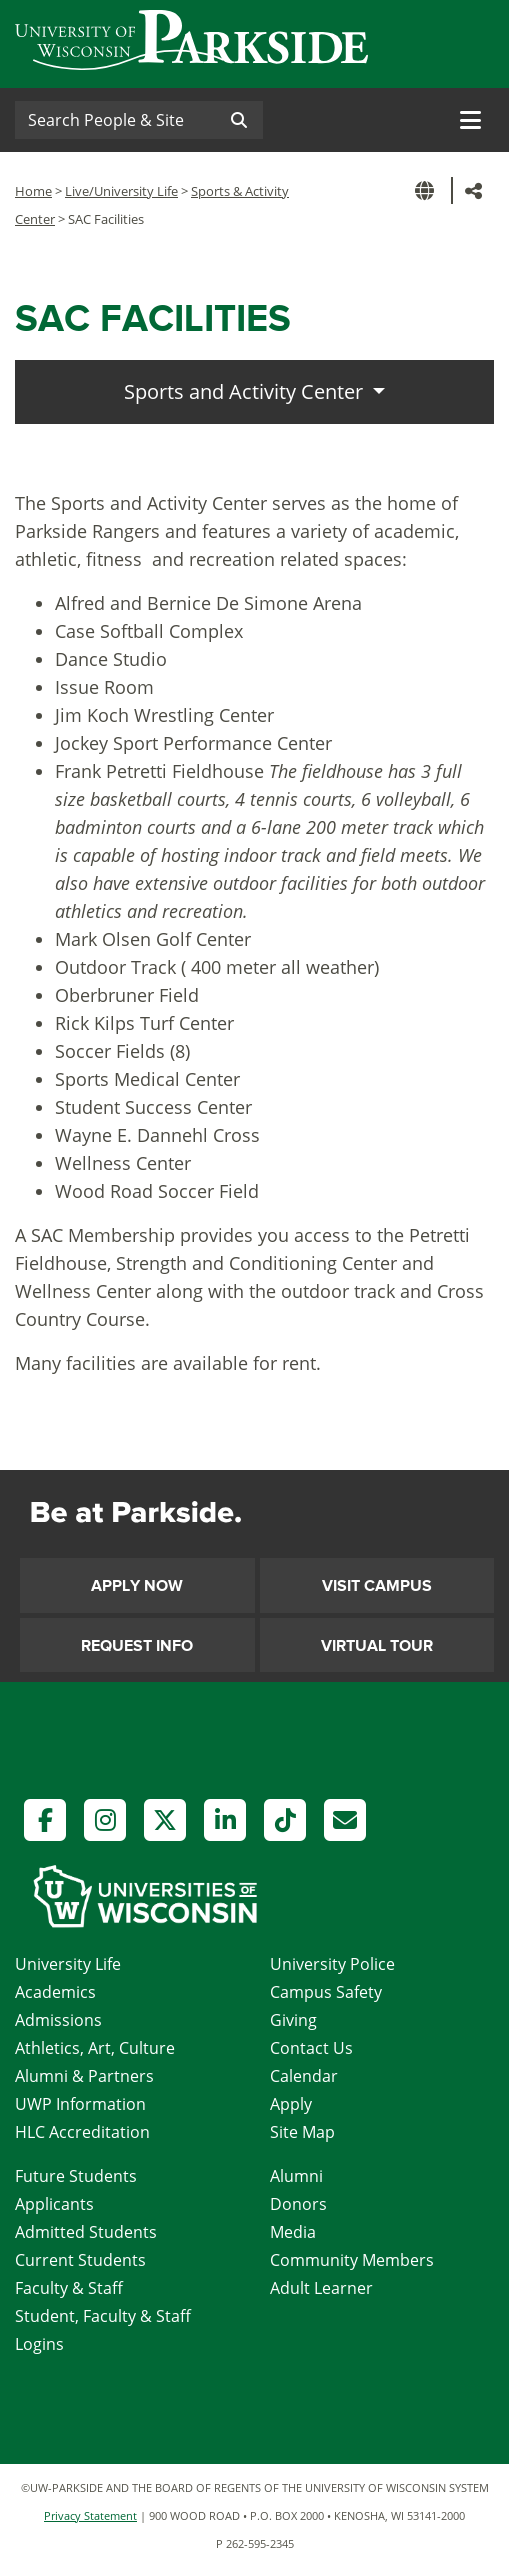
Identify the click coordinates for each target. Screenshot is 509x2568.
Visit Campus (377, 1586)
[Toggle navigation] (470, 120)
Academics (55, 1992)
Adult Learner (321, 2288)
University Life (68, 1964)
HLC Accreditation (82, 2132)
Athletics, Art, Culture (95, 2048)
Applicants (54, 2204)
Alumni (296, 2176)
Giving (293, 2020)
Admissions (58, 2020)
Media (293, 2232)
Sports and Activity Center (246, 391)
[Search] (115, 120)
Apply (291, 2104)
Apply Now (137, 1586)
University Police (332, 1964)
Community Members (352, 2260)
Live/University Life (121, 191)
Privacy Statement (90, 2515)
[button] (428, 190)
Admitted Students (86, 2232)
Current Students (80, 2260)
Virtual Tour (377, 1646)
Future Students (76, 2176)
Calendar (304, 2076)
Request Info (137, 1646)
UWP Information (80, 2104)
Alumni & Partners (84, 2076)
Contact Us (311, 2048)
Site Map (302, 2132)
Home (33, 191)
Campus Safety (326, 1992)
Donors (298, 2204)
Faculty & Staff (69, 2288)
